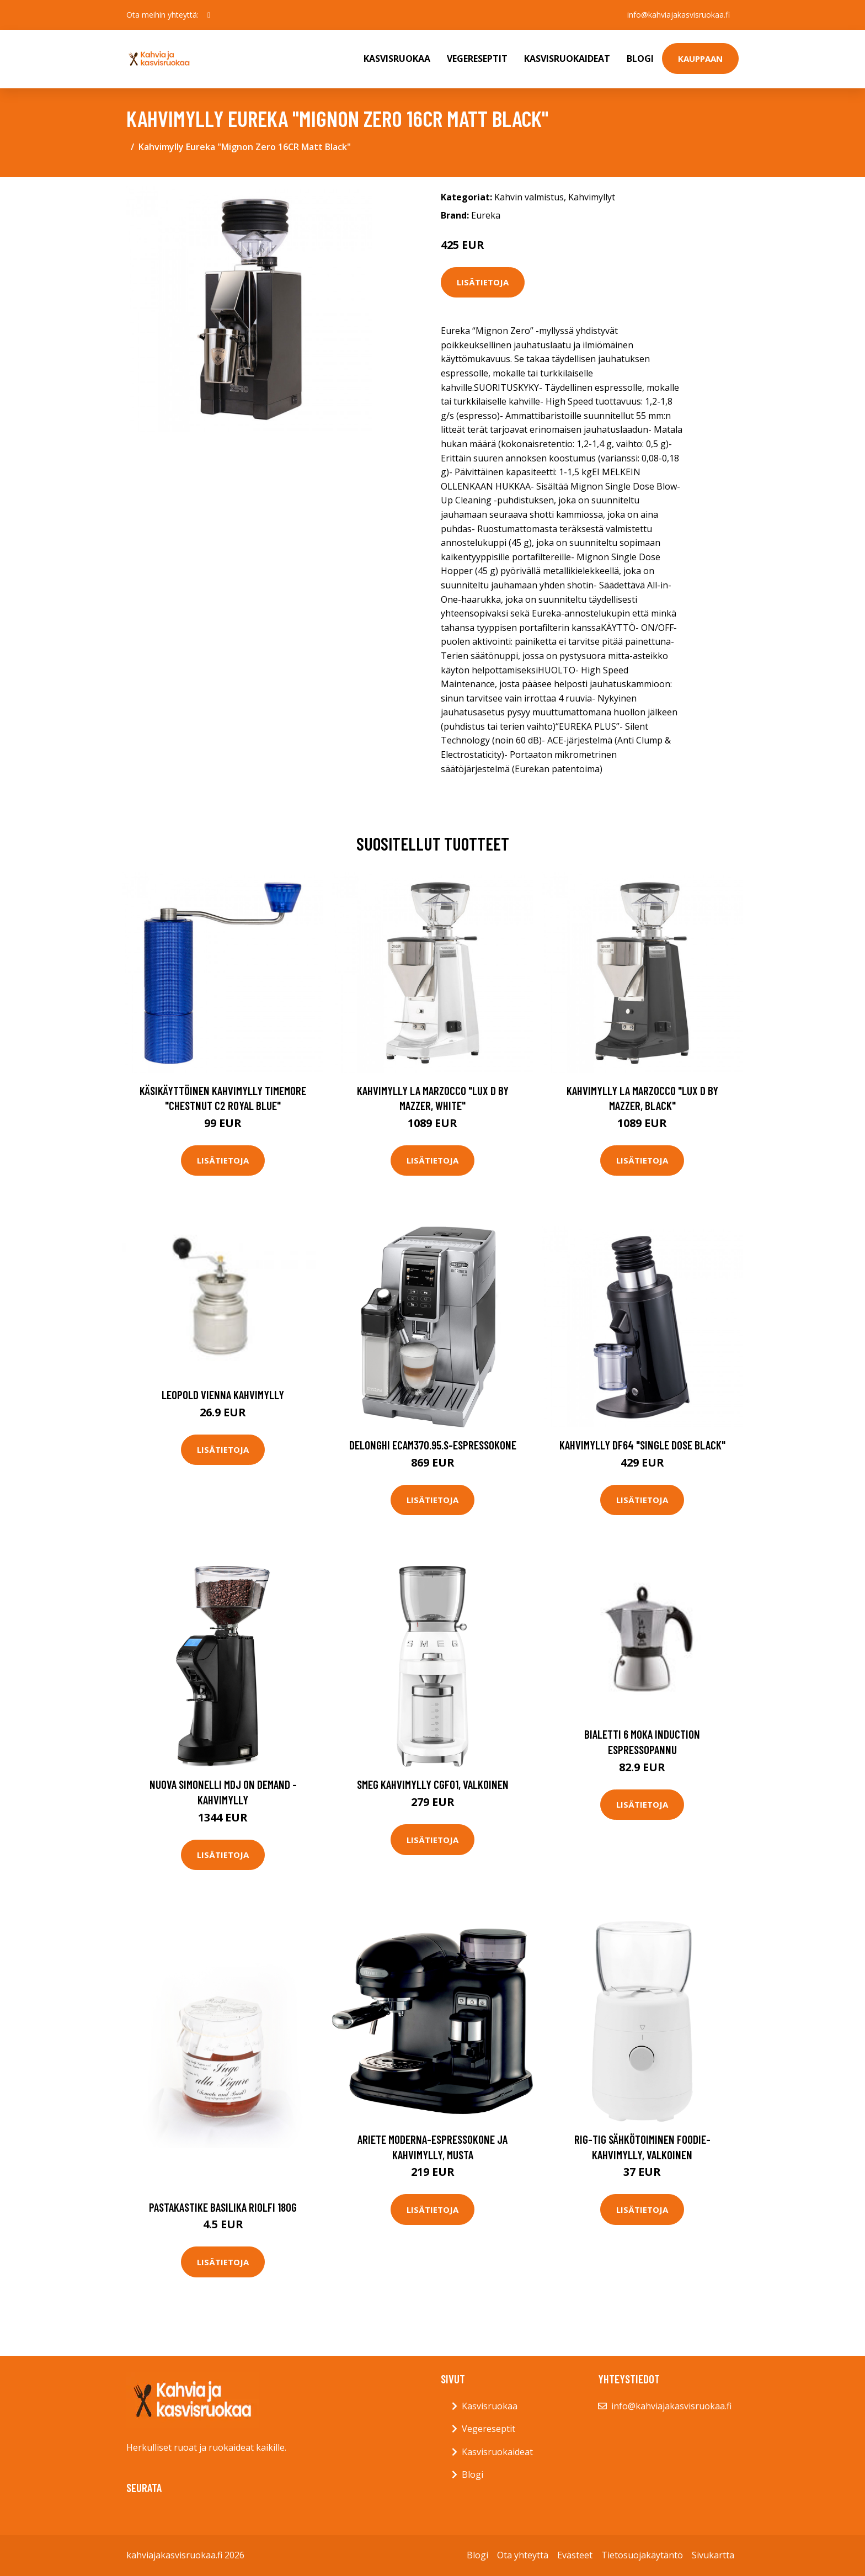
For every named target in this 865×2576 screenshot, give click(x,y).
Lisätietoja (483, 282)
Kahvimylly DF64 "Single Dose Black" (642, 1445)
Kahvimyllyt (591, 197)
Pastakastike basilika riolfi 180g (223, 2207)
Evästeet (574, 2555)
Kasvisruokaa (397, 58)
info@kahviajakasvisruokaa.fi (678, 14)
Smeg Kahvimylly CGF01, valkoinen (433, 1784)
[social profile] (209, 14)
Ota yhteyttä (522, 2555)
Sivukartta (713, 2555)
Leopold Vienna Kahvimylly (223, 1394)
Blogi (640, 58)
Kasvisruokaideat (567, 58)
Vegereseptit (477, 58)
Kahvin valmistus (529, 197)
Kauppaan (700, 58)
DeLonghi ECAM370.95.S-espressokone (432, 1445)
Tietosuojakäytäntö (642, 2555)
